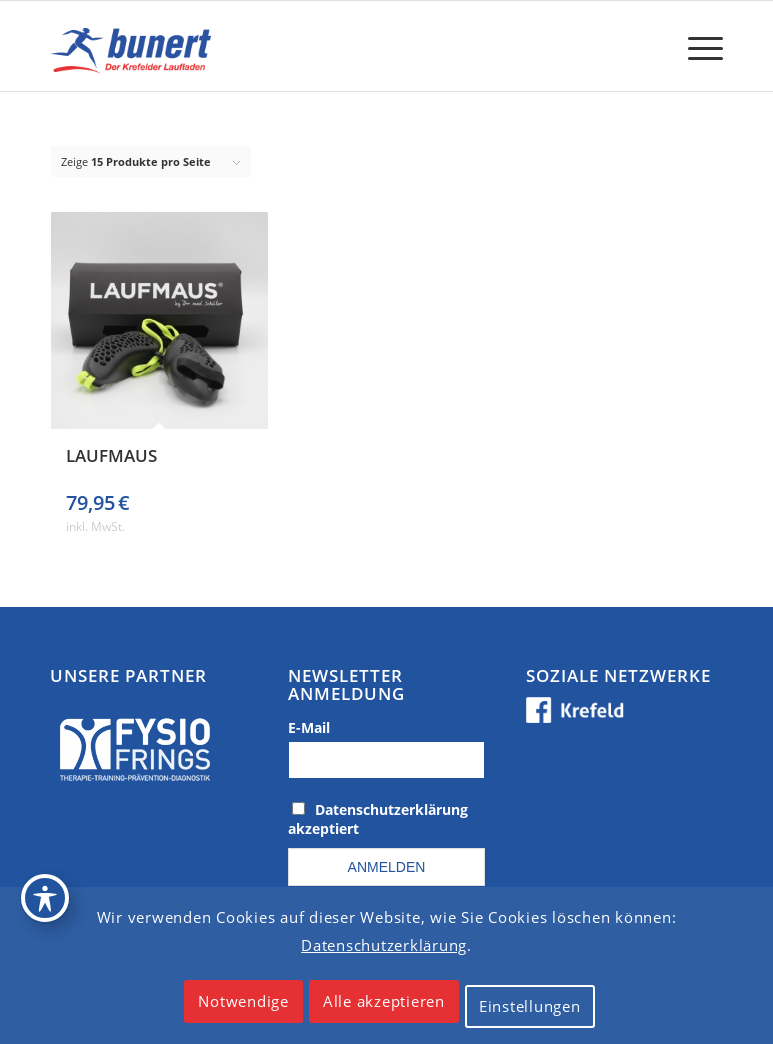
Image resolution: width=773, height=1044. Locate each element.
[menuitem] (695, 46)
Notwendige (243, 1001)
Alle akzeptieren (384, 1001)
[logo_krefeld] (134, 46)
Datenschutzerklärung (384, 945)
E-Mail (309, 727)
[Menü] (695, 46)
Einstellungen (530, 1006)
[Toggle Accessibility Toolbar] (45, 898)
